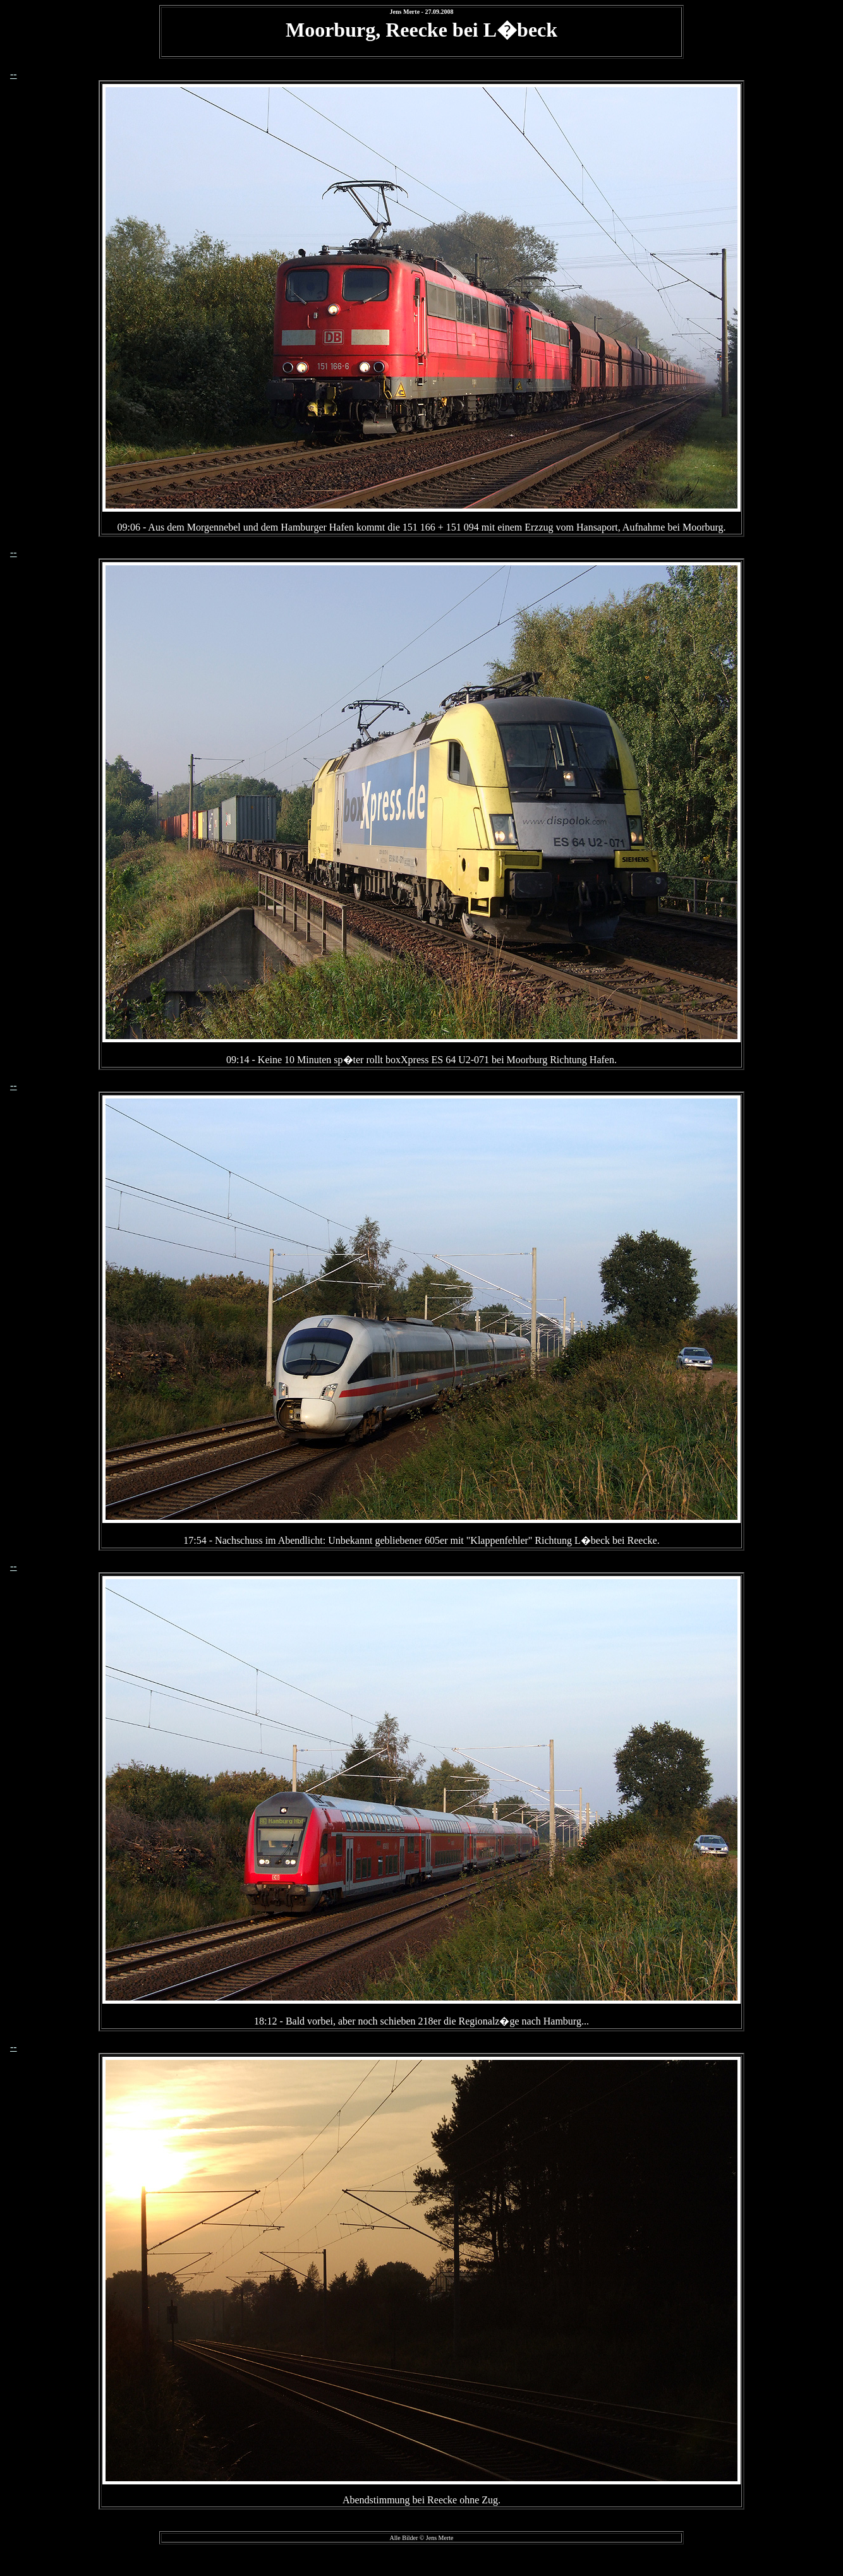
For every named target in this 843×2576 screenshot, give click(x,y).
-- (13, 74)
